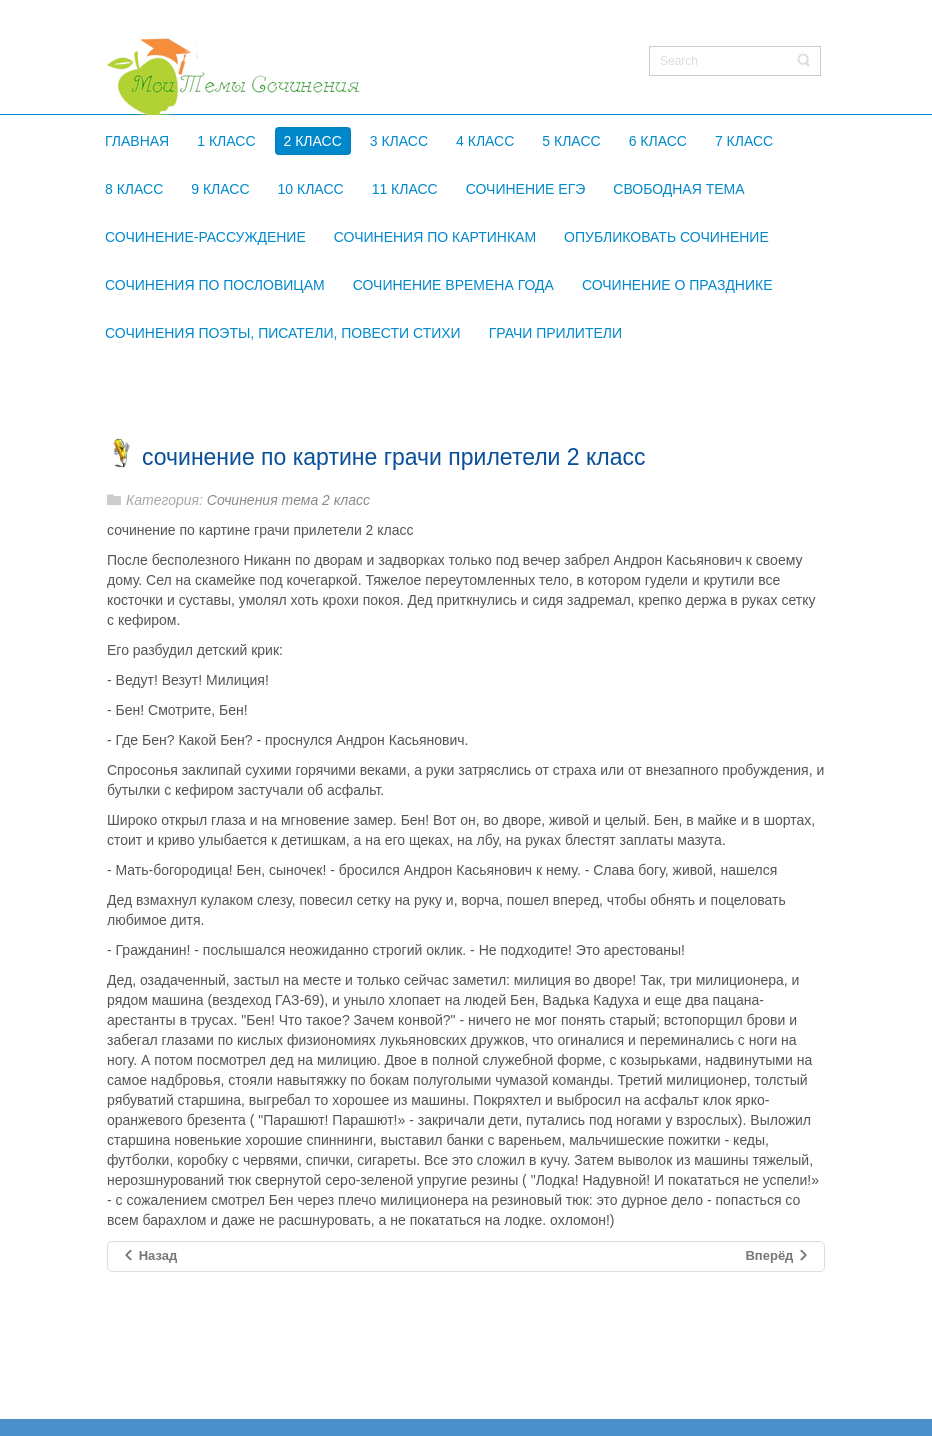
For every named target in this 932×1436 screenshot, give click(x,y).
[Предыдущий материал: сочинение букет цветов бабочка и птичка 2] (149, 1256)
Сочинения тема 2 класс (288, 500)
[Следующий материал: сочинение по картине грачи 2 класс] (777, 1256)
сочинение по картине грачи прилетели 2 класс (394, 457)
